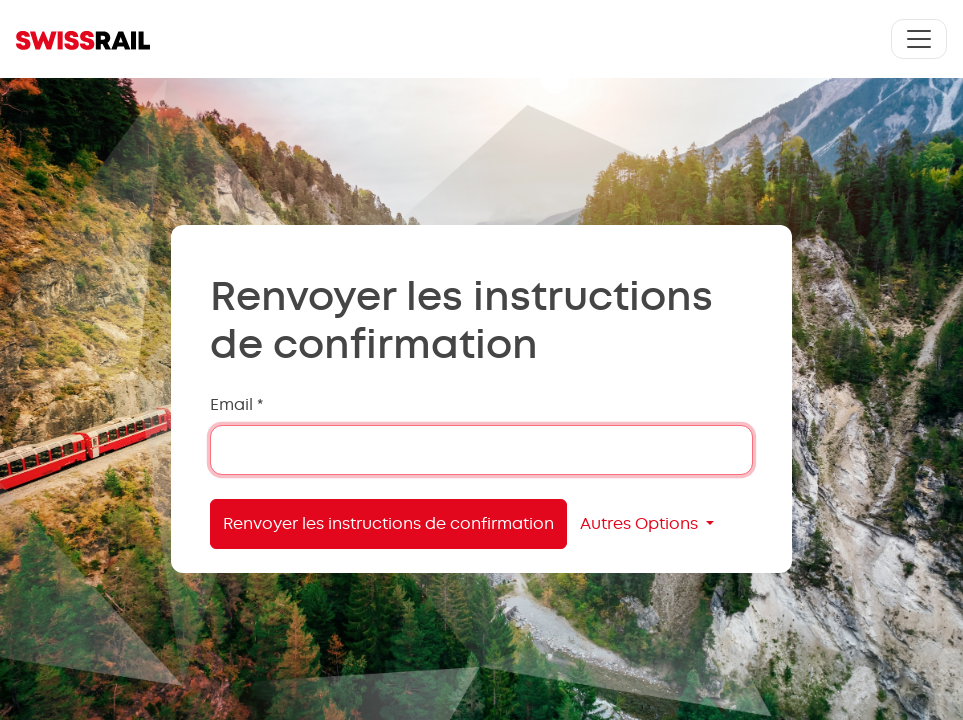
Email (236, 404)
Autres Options (641, 523)
